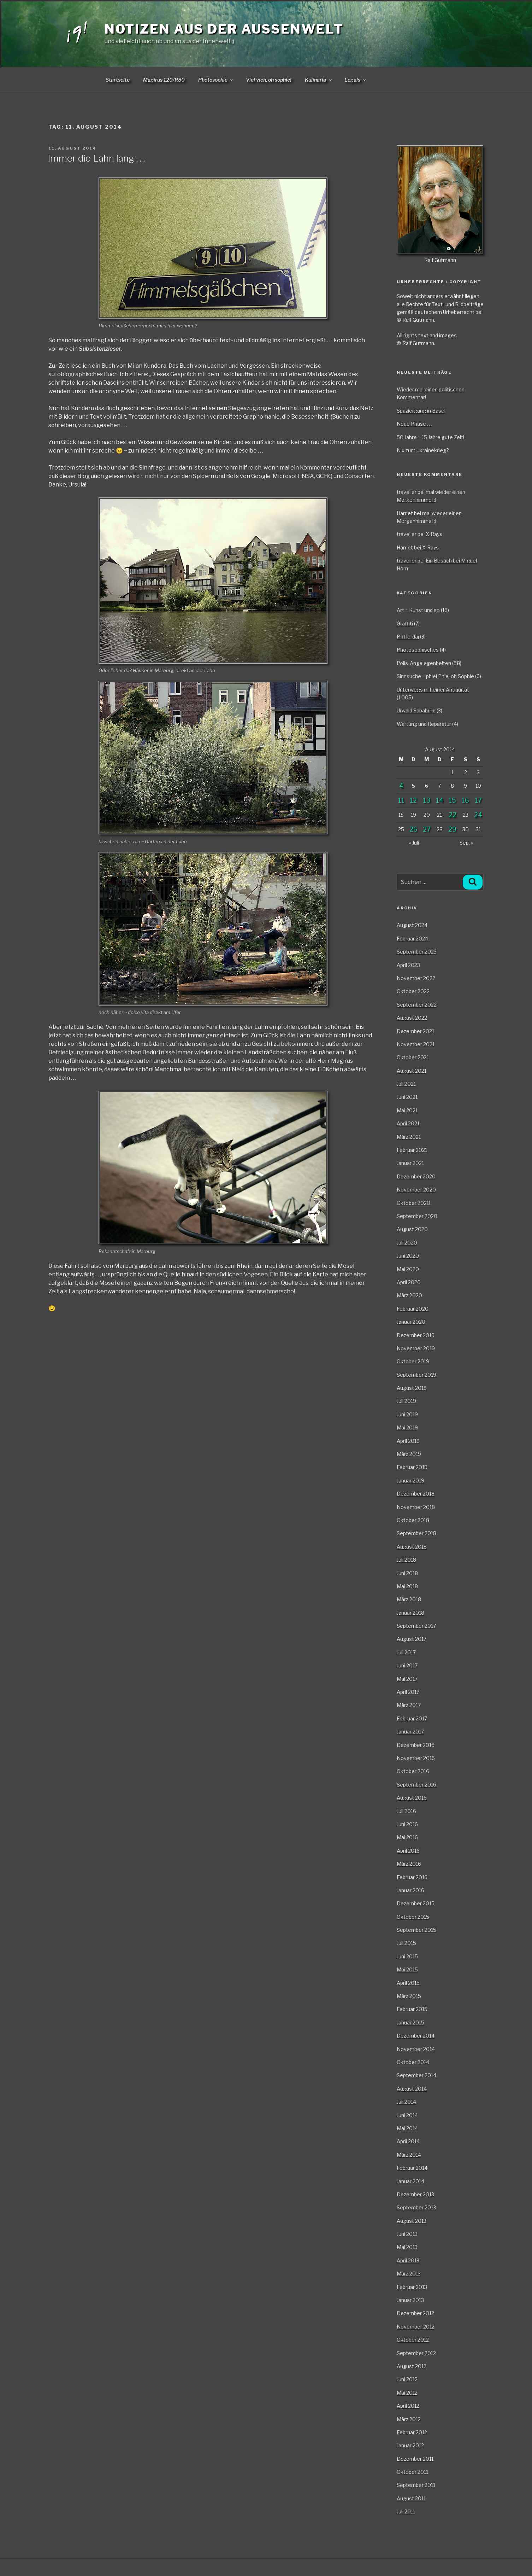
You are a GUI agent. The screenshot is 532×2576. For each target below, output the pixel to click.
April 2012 (408, 2406)
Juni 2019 (407, 1414)
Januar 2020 (411, 1322)
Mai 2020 (408, 1269)
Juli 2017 (406, 1652)
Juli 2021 (406, 1084)
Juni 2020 (408, 1256)
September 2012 (416, 2353)
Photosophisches (418, 650)
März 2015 (409, 1996)
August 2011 (411, 2498)
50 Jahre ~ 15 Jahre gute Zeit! (430, 437)
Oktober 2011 (412, 2472)
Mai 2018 (407, 1586)
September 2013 (416, 2207)
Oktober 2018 (413, 1520)
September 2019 (416, 1375)
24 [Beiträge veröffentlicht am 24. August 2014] (478, 814)
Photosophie (216, 80)
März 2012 (409, 2419)
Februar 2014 (412, 2168)
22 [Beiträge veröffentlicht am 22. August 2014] (452, 814)
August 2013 (411, 2221)
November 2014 (416, 2049)
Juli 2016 (406, 1811)
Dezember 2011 (415, 2459)
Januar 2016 (410, 1890)
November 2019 (416, 1348)
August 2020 (412, 1229)
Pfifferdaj (408, 637)
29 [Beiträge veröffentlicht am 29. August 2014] (452, 829)
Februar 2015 (412, 2009)
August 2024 (412, 925)
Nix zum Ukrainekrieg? (423, 450)
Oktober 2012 (413, 2340)
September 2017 (416, 1626)
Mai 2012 (407, 2393)
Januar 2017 (410, 1732)
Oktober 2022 (413, 991)
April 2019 (408, 1441)
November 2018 (416, 1507)
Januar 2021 (410, 1163)
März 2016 (409, 1864)
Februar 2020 (412, 1309)
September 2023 (417, 952)
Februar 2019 (412, 1467)
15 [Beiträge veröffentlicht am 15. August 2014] (452, 800)
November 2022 (416, 978)
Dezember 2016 (416, 1745)
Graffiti (405, 623)
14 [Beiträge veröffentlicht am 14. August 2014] (439, 800)
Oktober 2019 (413, 1361)
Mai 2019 (407, 1427)
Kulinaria (319, 80)
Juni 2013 (407, 2234)
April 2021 (408, 1123)
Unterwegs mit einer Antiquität (433, 690)
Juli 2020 (407, 1243)
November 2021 (416, 1044)
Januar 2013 (410, 2300)
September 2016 (416, 1785)
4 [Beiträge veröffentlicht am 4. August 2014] (401, 785)
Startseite (118, 80)
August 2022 (412, 1018)
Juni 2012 (407, 2379)
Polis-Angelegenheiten (424, 663)
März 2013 (409, 2274)
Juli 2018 (406, 1560)
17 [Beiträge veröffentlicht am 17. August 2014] (478, 800)
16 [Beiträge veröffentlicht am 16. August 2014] (465, 800)
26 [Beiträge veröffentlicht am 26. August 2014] (413, 829)
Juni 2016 (407, 1824)
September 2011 (416, 2485)
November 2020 (416, 1190)
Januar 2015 (410, 2023)
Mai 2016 (407, 1837)
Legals (355, 80)
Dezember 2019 (416, 1335)
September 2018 (416, 1533)
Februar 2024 (412, 939)
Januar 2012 (410, 2445)
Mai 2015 (407, 1969)
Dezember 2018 (416, 1494)
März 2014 (409, 2155)
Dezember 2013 (415, 2194)
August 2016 (412, 1798)
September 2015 (416, 1930)
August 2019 (412, 1388)
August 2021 (411, 1071)
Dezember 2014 (416, 2036)
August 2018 (412, 1547)
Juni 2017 (407, 1665)
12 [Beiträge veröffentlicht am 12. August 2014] (413, 800)
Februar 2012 (412, 2432)
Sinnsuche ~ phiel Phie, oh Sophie (435, 676)
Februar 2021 (412, 1150)
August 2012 (411, 2366)
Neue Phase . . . (414, 424)
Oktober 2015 (413, 1917)
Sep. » (466, 843)
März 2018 (409, 1599)
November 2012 (416, 2327)
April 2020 (409, 1282)
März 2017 (409, 1705)
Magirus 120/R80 (164, 80)
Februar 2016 (412, 1877)
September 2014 (416, 2075)
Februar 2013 (412, 2287)
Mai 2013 (407, 2247)
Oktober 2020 (413, 1203)
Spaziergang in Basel (421, 411)
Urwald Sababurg (416, 710)
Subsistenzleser (100, 348)
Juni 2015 (407, 1956)
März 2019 (409, 1454)
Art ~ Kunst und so (418, 610)
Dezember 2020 (416, 1176)
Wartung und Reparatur (424, 724)
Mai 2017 (407, 1679)
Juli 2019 (406, 1401)
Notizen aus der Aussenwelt (224, 29)
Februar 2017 (412, 1718)
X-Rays (434, 534)
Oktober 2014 (413, 2062)
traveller (406, 492)
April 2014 (408, 2141)
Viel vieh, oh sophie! (268, 80)
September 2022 (417, 1005)
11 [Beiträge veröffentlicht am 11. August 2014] (401, 800)
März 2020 (409, 1295)
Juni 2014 (407, 2115)
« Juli (414, 843)
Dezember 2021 (415, 1031)
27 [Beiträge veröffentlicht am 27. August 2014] (427, 829)
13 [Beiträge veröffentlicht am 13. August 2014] (426, 800)
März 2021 (409, 1137)
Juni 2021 (407, 1097)
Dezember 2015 (416, 1903)
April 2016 (408, 1851)
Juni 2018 (407, 1573)
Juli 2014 (406, 2102)
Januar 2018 (410, 1613)
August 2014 (412, 2089)
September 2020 (417, 1216)
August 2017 (411, 1639)
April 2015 (408, 1983)
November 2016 (416, 1758)
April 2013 (408, 2260)
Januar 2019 (410, 1481)
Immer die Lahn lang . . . (96, 158)
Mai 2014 (407, 2128)
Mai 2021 (407, 1110)
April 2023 (408, 965)
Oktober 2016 (413, 1771)
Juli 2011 (406, 2511)
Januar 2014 (410, 2181)
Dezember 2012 (415, 2313)
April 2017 (408, 1692)
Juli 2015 (406, 1943)
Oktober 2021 (413, 1057)
